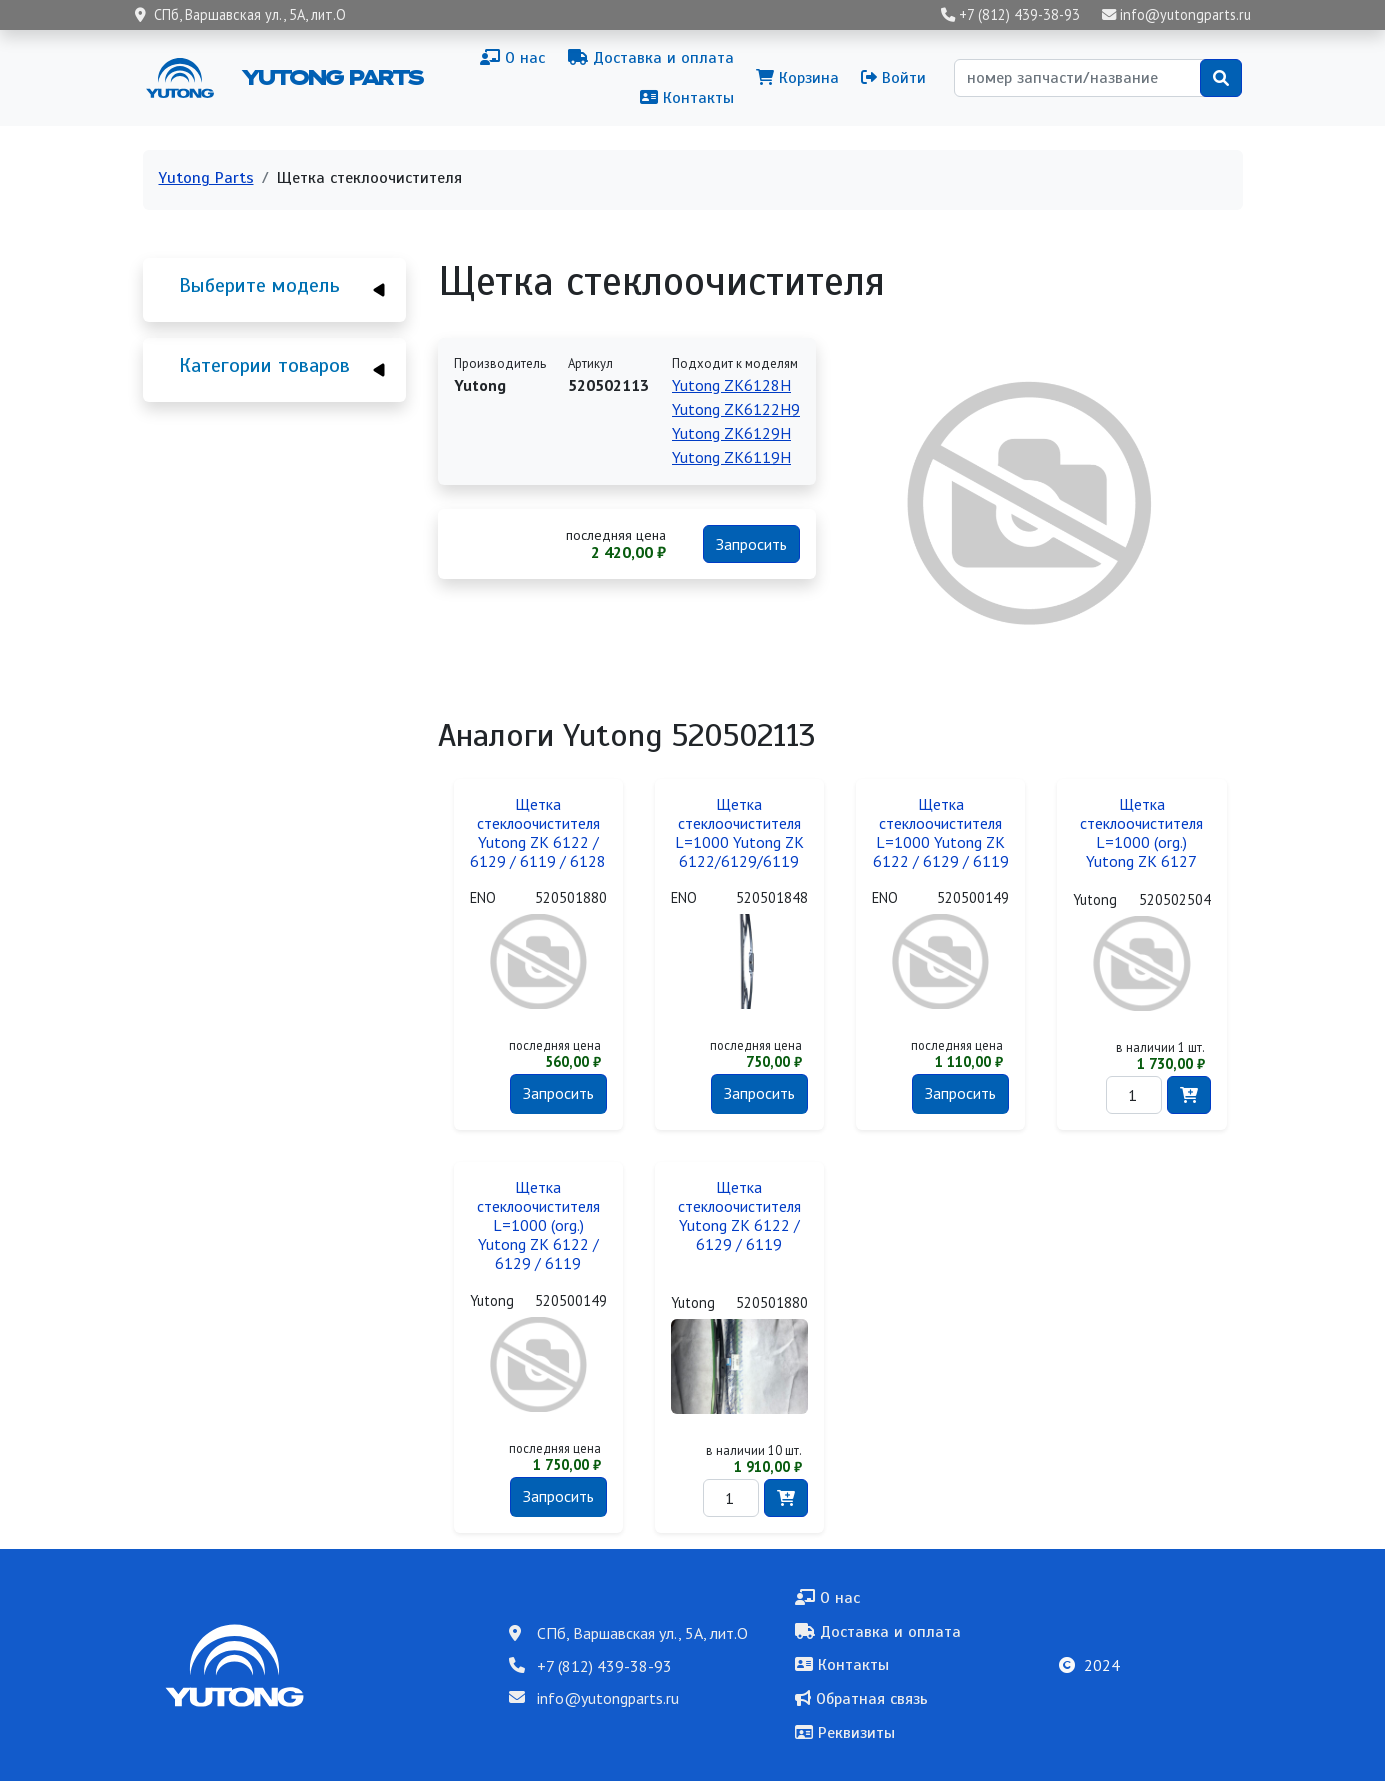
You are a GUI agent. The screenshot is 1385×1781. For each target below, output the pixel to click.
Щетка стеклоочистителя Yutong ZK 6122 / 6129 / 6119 (739, 1216)
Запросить (751, 544)
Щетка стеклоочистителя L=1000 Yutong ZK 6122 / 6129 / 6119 (941, 833)
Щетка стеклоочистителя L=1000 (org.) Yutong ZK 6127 (1141, 833)
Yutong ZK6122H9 (736, 409)
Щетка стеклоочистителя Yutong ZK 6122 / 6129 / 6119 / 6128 (538, 833)
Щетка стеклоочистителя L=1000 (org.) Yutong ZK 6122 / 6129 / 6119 (538, 1225)
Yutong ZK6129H (731, 433)
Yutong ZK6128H (731, 385)
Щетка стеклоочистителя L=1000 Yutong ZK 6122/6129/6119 (739, 833)
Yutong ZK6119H (731, 457)
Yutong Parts (331, 77)
